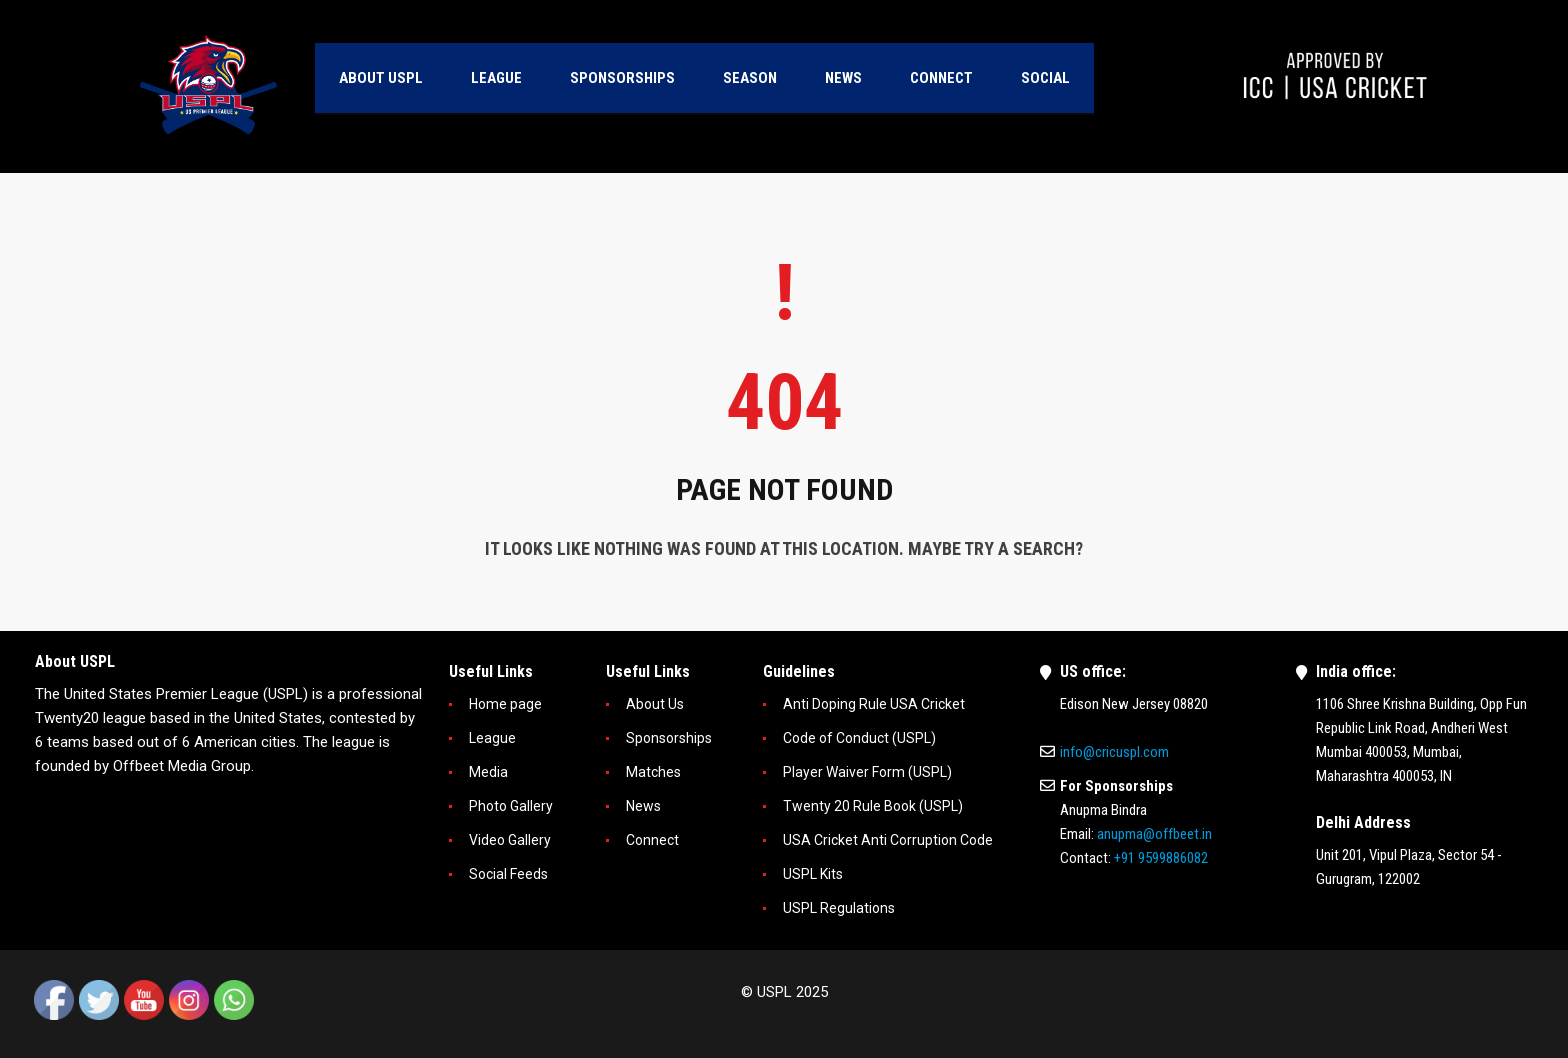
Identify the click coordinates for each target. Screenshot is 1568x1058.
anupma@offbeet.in (1154, 834)
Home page (505, 704)
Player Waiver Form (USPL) (867, 772)
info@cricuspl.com (1114, 752)
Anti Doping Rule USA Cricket (874, 704)
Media (488, 772)
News (643, 806)
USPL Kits (813, 874)
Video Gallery (510, 840)
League (492, 738)
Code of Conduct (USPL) (859, 738)
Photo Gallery (511, 806)
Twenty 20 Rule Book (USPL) (873, 806)
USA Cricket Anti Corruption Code (888, 840)
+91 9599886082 (1161, 858)
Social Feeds (508, 874)
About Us (655, 704)
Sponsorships (669, 738)
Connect (652, 840)
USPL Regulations (839, 908)
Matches (653, 772)
